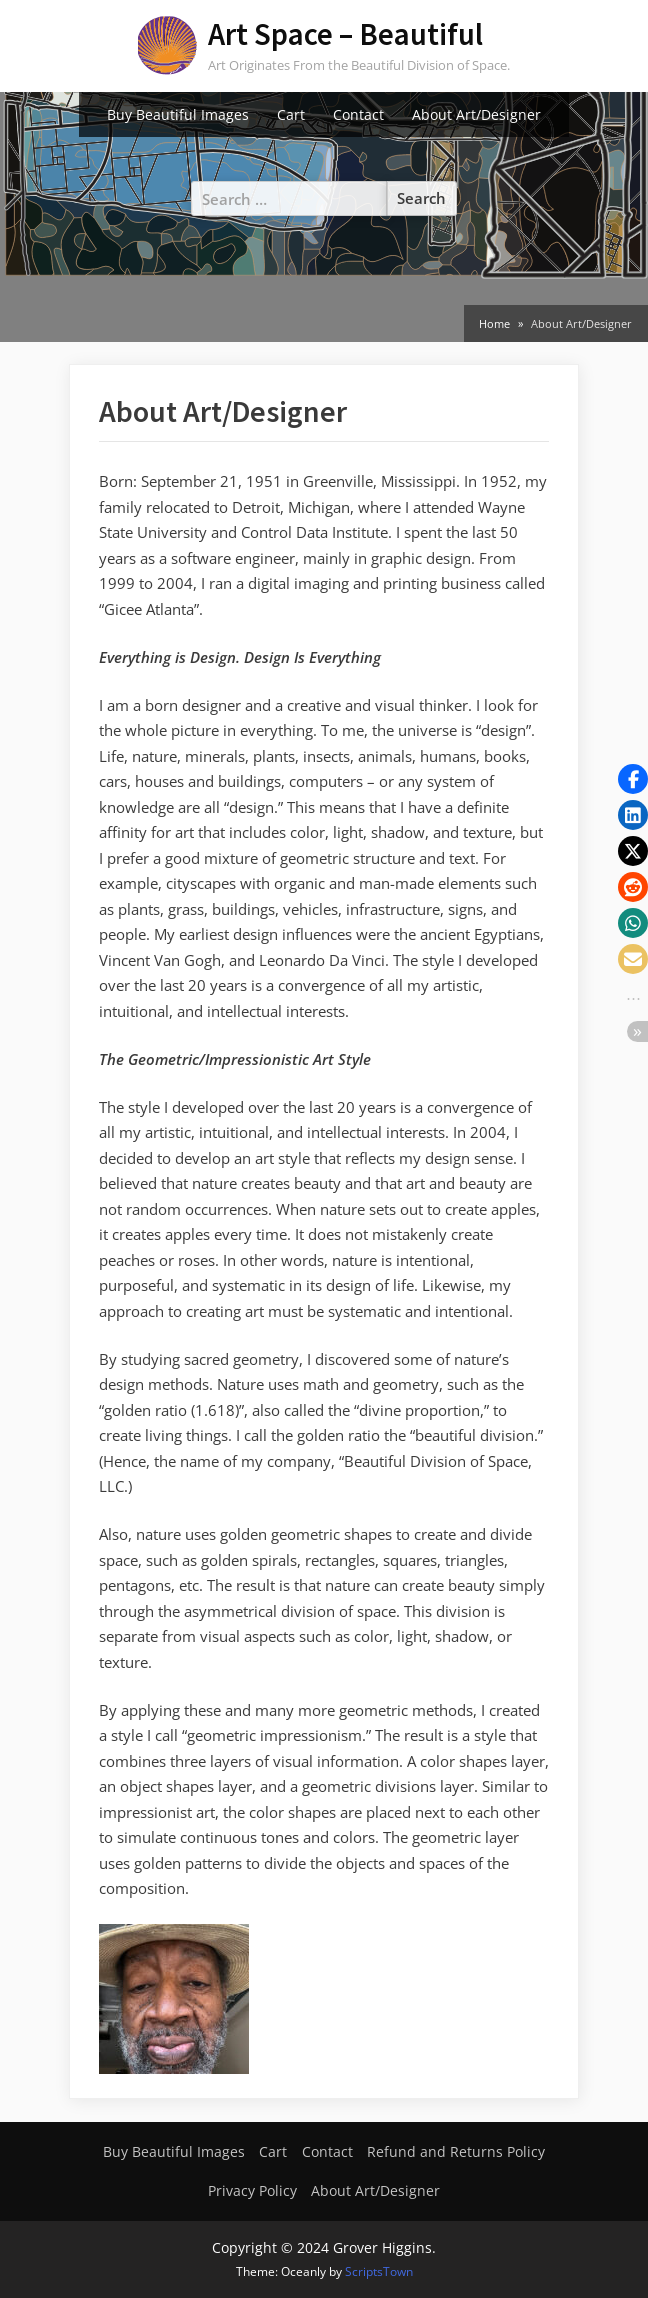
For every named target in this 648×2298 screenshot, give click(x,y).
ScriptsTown (379, 2271)
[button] (633, 779)
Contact (358, 114)
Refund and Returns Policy (456, 2151)
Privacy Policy (252, 2190)
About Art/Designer (476, 114)
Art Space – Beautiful (345, 34)
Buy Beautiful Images (178, 114)
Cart (291, 114)
